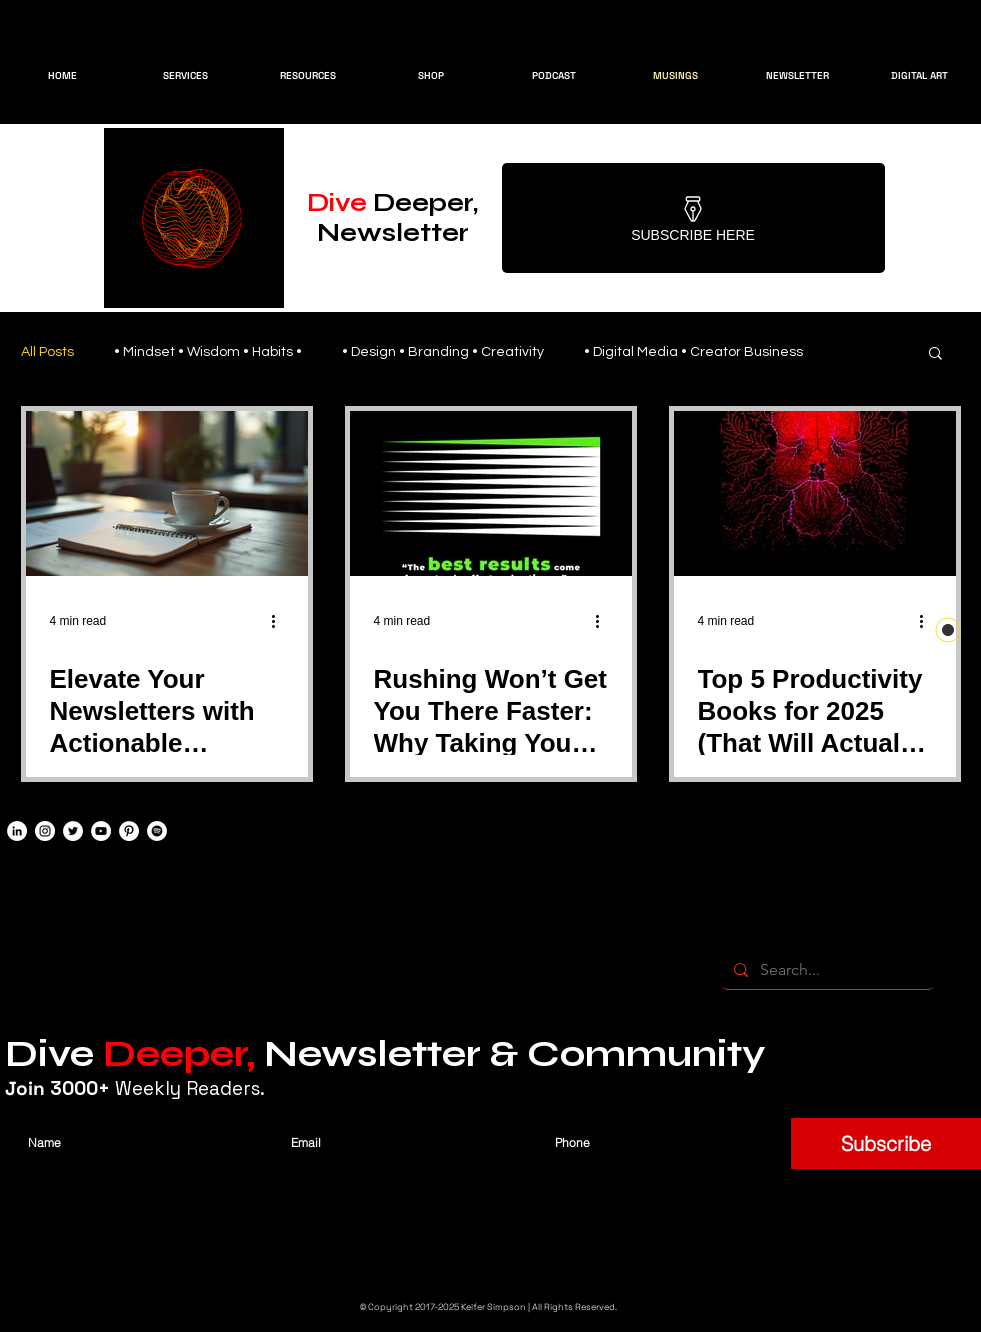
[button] (935, 354)
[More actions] (281, 621)
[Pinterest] (129, 831)
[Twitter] (73, 831)
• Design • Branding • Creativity (443, 352)
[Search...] (826, 970)
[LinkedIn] (17, 831)
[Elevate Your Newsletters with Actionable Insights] (167, 493)
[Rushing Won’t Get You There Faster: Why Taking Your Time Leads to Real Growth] (491, 493)
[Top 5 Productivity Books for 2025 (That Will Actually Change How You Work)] (815, 493)
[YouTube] (101, 831)
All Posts (47, 352)
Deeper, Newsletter (392, 218)
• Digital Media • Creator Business (693, 352)
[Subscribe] (886, 1143)
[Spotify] (157, 831)
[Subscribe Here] (693, 218)
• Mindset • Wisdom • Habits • (208, 352)
